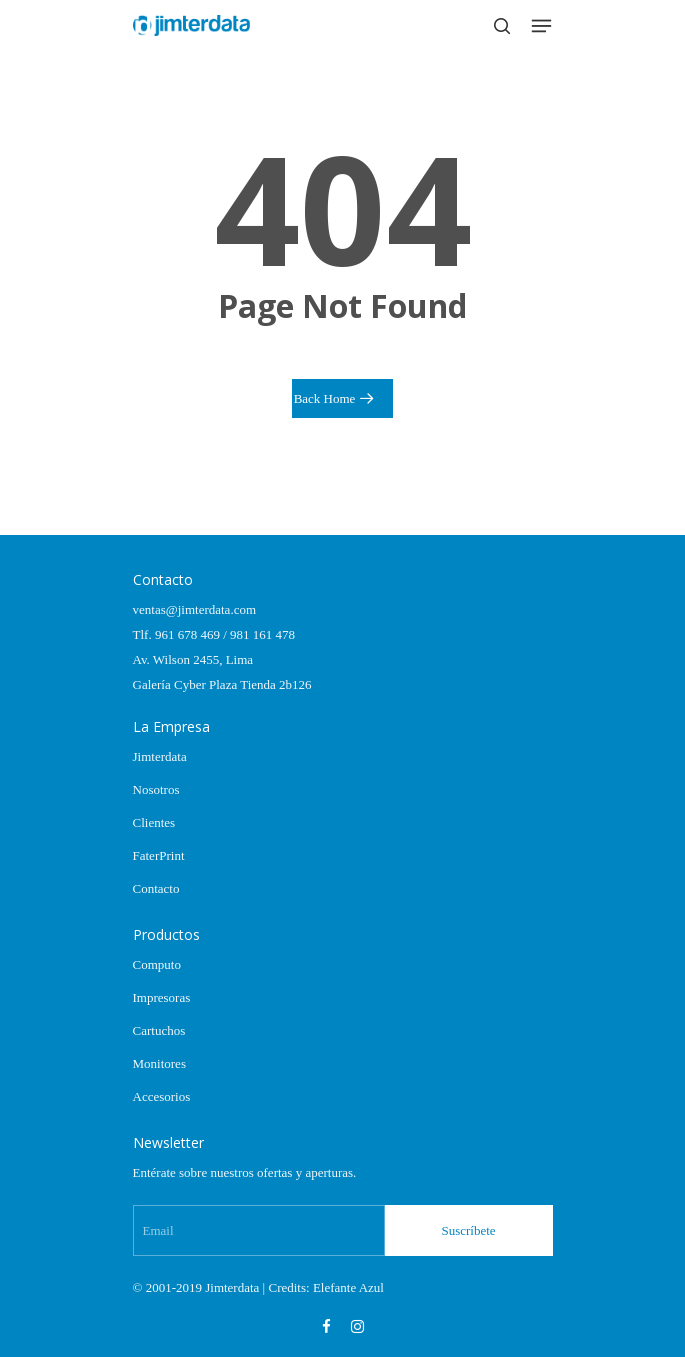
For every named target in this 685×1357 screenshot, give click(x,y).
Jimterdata (160, 756)
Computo (157, 964)
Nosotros (156, 789)
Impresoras (162, 997)
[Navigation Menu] (541, 26)
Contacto (156, 888)
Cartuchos (159, 1030)
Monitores (159, 1063)
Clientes (154, 822)
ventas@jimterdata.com (195, 609)
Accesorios (162, 1096)
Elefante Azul (348, 1287)
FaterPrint (159, 855)
